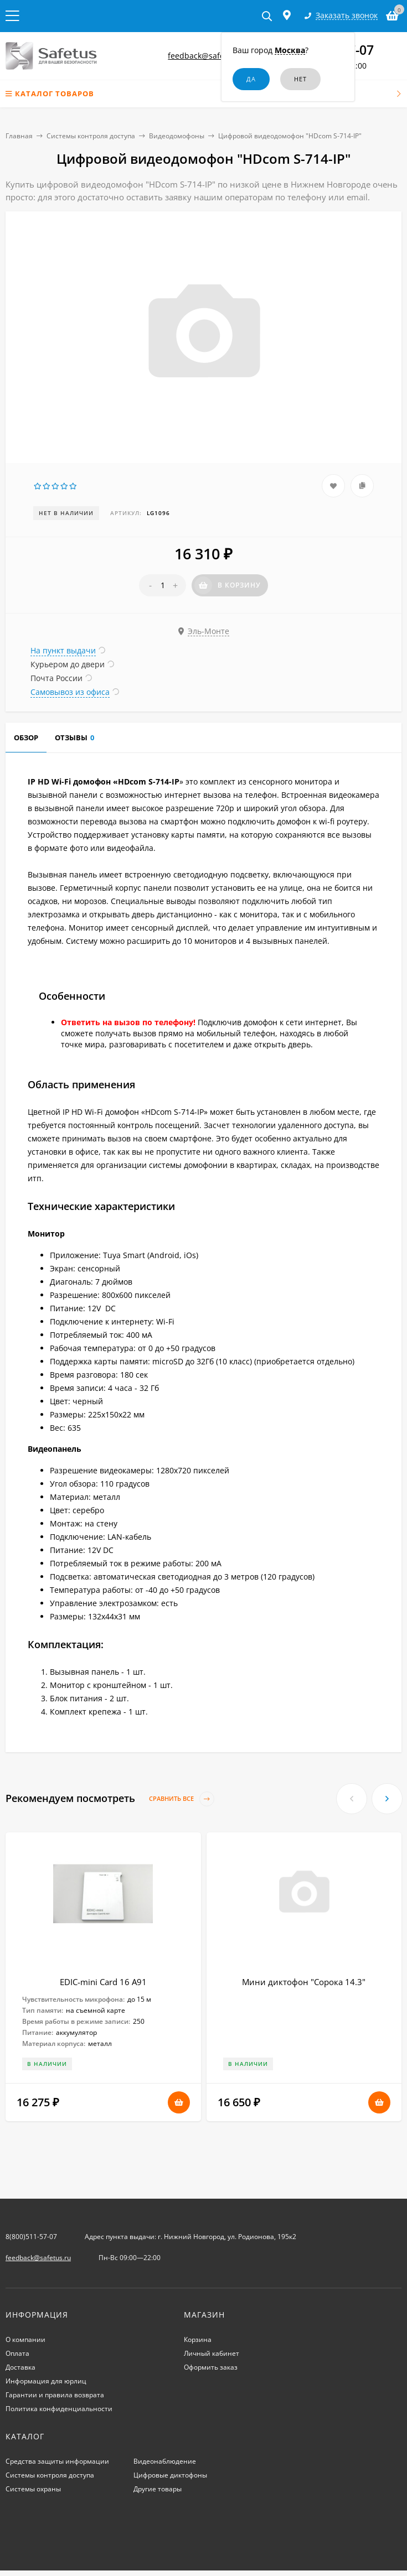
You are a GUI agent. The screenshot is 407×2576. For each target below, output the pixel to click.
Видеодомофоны (176, 136)
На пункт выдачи (63, 650)
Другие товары (157, 2489)
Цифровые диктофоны (170, 2475)
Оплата (17, 2353)
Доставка (20, 2367)
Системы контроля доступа (91, 136)
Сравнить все (181, 1798)
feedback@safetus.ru (207, 55)
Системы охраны (33, 2489)
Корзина (198, 2339)
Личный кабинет (211, 2353)
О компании (25, 2339)
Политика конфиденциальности (59, 2408)
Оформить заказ (211, 2367)
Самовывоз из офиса (70, 692)
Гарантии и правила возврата (55, 2395)
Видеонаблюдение (164, 2461)
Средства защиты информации (57, 2461)
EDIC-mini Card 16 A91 (103, 1981)
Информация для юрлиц (46, 2381)
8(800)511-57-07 (31, 2236)
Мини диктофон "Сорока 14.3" (303, 1981)
